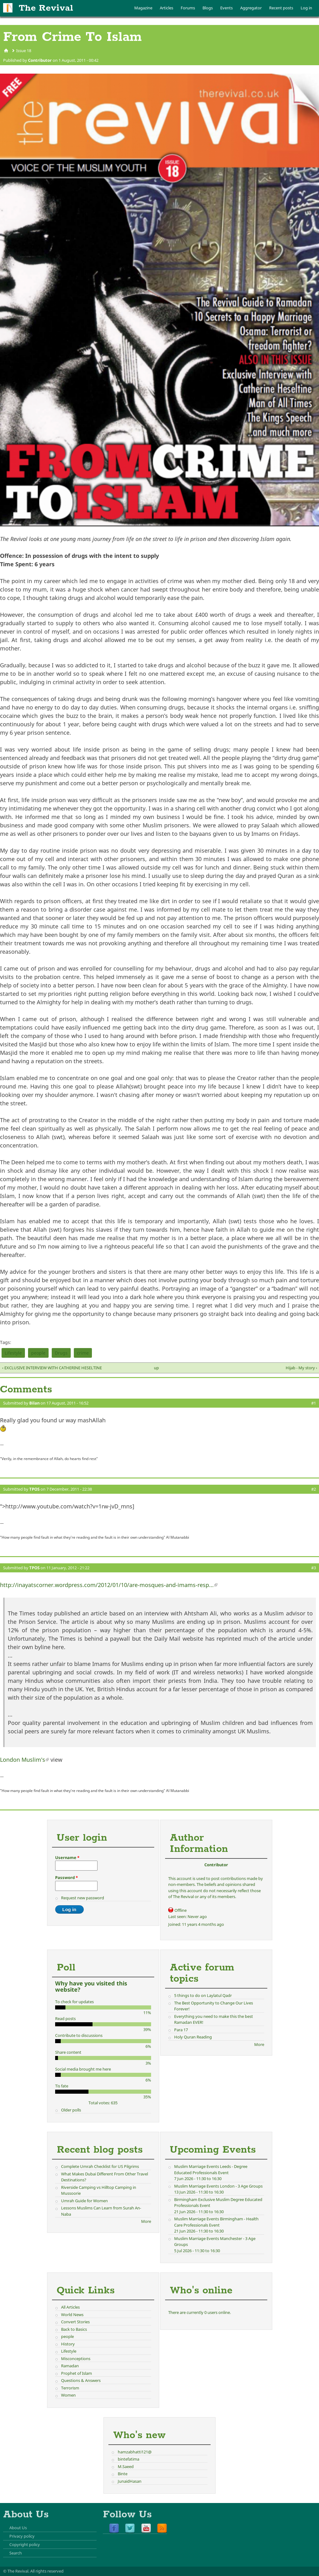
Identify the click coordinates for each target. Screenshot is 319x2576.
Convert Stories (75, 2322)
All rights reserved (47, 2571)
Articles (166, 8)
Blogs (207, 8)
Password (66, 1877)
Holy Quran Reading (193, 2037)
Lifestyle (13, 1353)
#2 (313, 1489)
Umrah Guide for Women (84, 2200)
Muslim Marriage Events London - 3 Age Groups (218, 2186)
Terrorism (70, 2388)
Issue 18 (23, 50)
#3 (313, 1567)
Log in (306, 8)
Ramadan (70, 2366)
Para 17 (181, 2030)
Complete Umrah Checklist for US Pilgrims (100, 2166)
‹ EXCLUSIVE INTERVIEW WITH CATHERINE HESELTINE (52, 1368)
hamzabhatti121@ (135, 2452)
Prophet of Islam (76, 2373)
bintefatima (128, 2459)
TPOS (34, 1489)
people (38, 1353)
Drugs (61, 1353)
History (68, 2344)
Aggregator (251, 8)
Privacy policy (22, 2536)
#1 (313, 1403)
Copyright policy (24, 2544)
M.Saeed (126, 2466)
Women (68, 2395)
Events (226, 8)
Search (15, 2553)
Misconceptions (75, 2358)
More (259, 2044)
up (156, 1368)
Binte (122, 2473)
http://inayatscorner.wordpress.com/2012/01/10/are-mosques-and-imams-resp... (108, 1585)
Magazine (143, 8)
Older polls (71, 2110)
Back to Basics (74, 2329)
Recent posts (281, 8)
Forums (188, 8)
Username (67, 1857)
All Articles (70, 2307)
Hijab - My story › (301, 1368)
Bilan (34, 1403)
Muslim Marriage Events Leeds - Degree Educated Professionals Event (210, 2169)
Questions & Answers (81, 2380)
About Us (18, 2527)
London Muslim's (24, 1759)
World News (72, 2314)
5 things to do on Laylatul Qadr (203, 1995)
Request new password (82, 1898)
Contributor (40, 60)
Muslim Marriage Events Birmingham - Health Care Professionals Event (216, 2222)
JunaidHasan (129, 2481)
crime (83, 1353)
